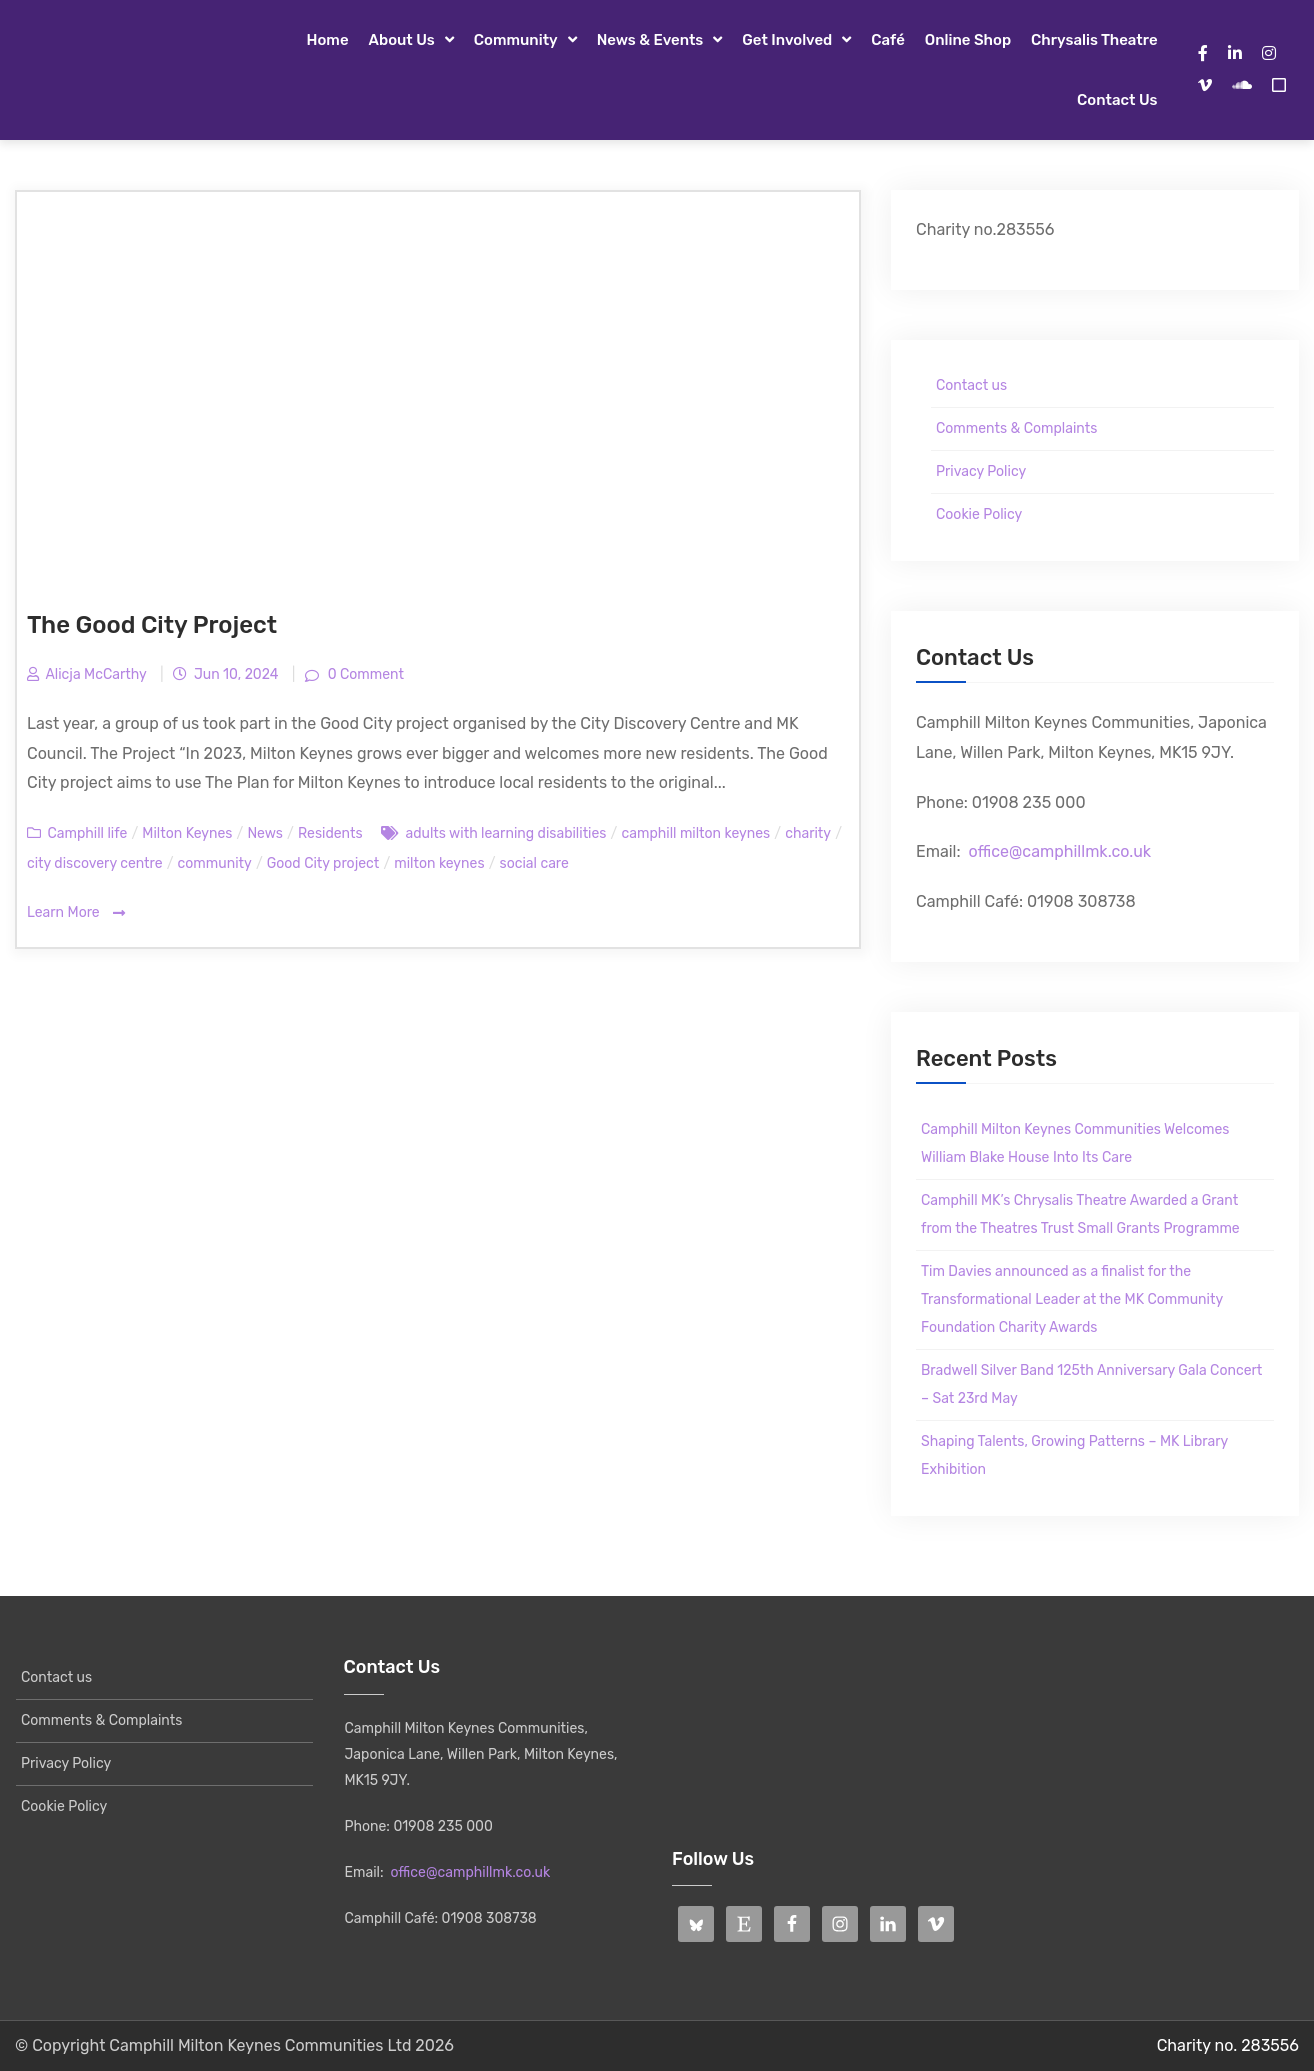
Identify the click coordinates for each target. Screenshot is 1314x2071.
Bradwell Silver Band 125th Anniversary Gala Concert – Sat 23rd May (1091, 1384)
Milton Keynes (187, 833)
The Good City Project (152, 625)
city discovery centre (95, 863)
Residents (330, 833)
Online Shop (968, 40)
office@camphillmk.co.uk (1059, 851)
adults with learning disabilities (505, 833)
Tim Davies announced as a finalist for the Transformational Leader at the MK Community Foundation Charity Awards (1072, 1299)
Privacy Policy (981, 471)
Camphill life (87, 833)
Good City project (323, 863)
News (265, 833)
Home (328, 40)
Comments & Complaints (1016, 428)
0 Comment (364, 674)
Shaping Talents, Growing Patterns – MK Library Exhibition (1074, 1455)
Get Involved (787, 40)
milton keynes (439, 863)
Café (888, 40)
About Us (402, 40)
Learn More (76, 913)
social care (534, 863)
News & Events (650, 40)
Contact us (1117, 100)
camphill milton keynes (695, 833)
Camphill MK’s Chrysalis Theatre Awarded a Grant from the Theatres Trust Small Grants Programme (1080, 1214)
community (215, 863)
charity (808, 833)
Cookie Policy (979, 514)
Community (516, 40)
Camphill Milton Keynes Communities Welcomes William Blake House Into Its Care (1075, 1143)
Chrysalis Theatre (1094, 40)
